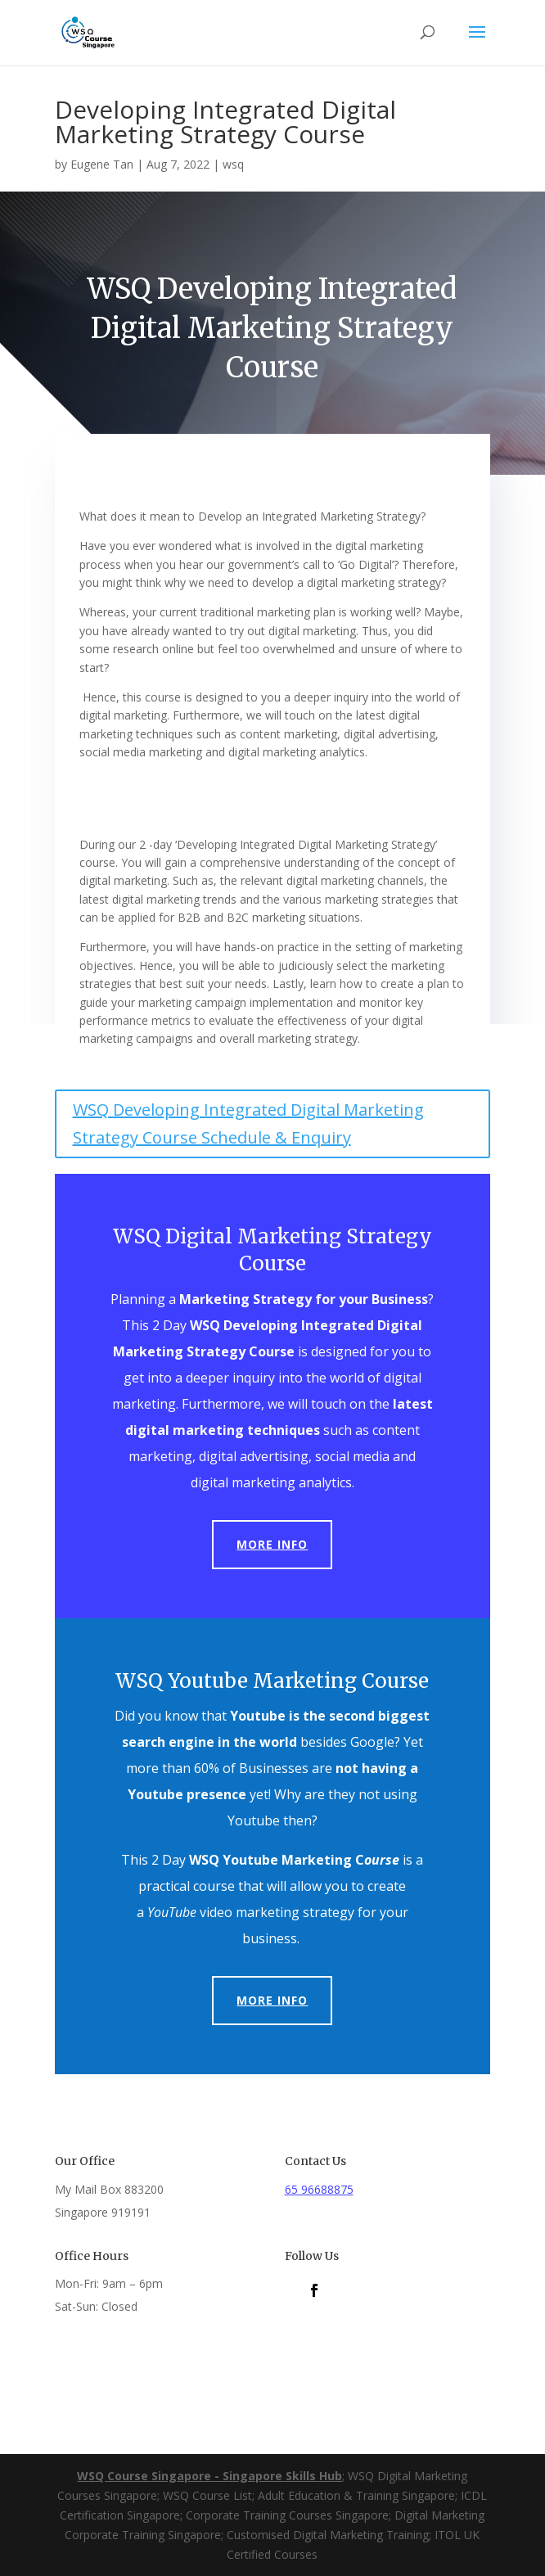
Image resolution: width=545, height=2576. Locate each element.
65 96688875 (319, 2189)
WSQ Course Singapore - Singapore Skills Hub (209, 2476)
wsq (233, 164)
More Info (272, 1544)
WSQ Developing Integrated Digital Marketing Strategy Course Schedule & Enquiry (248, 1123)
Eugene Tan (101, 164)
